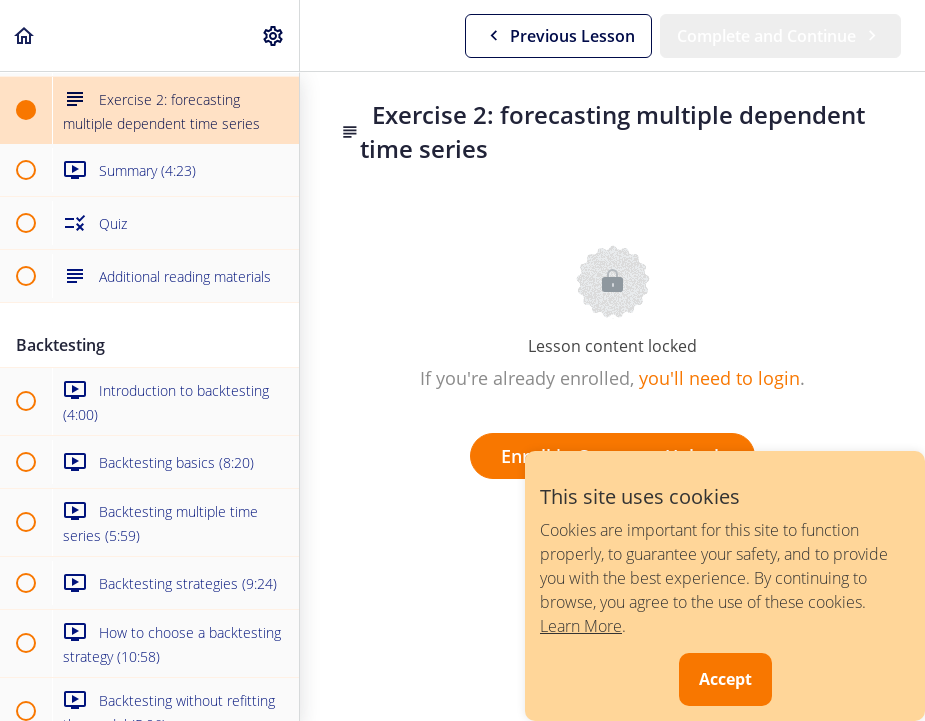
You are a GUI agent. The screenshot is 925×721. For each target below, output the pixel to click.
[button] (25, 35)
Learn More (581, 626)
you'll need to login (719, 378)
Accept (725, 679)
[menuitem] (274, 35)
